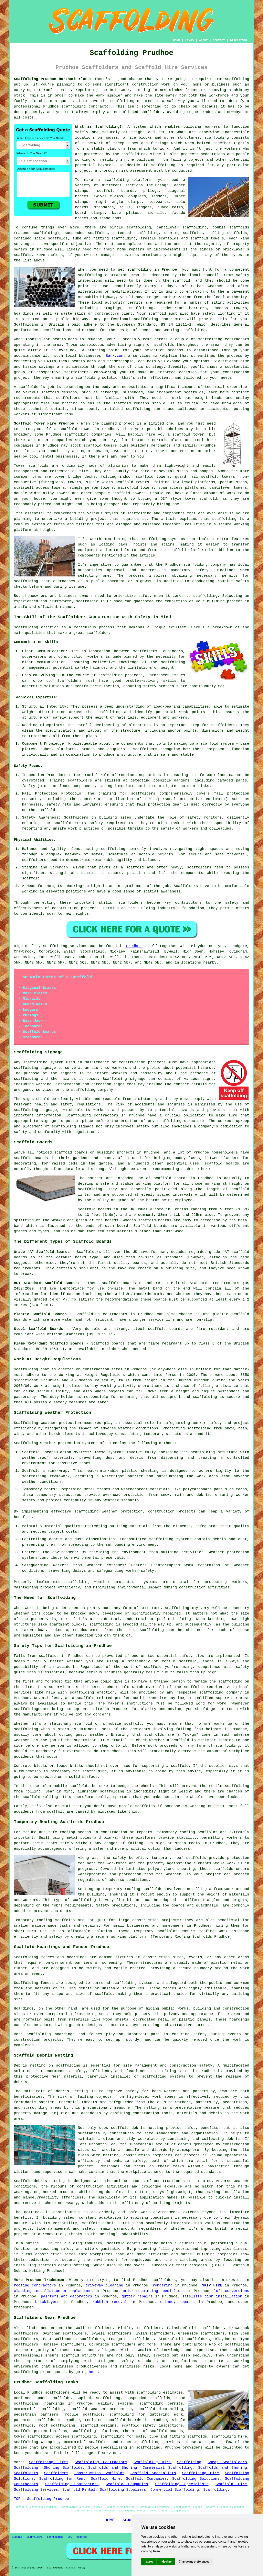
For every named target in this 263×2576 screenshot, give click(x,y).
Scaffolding (189, 2462)
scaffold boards (116, 191)
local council (204, 275)
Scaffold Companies (146, 2479)
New (70, 2537)
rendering (162, 2285)
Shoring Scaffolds (63, 2468)
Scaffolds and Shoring (112, 2468)
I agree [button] (149, 2561)
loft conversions (231, 2291)
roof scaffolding (57, 2425)
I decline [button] (166, 2561)
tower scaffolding (32, 2436)
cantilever (168, 227)
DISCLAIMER (238, 40)
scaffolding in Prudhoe (152, 270)
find (30, 2328)
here (93, 2372)
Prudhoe (134, 946)
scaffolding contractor (102, 275)
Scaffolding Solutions (195, 2479)
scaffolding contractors (223, 339)
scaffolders (76, 372)
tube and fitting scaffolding (104, 238)
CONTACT (219, 40)
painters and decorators (66, 2296)
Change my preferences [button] (194, 2561)
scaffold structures (82, 2355)
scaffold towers (100, 445)
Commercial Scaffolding (167, 2468)
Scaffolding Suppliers (123, 2490)
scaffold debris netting (137, 2128)
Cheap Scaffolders (227, 2462)
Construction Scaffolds (99, 2473)
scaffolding (237, 79)
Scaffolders (26, 2473)
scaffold (90, 2223)
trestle (148, 238)
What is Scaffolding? (98, 127)
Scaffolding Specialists (182, 2484)
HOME (176, 40)
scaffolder (97, 633)
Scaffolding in (30, 325)
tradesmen (24, 2307)
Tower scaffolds (31, 466)
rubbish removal (110, 2302)
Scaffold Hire (105, 2479)
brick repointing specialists (154, 2291)
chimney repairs (177, 2302)
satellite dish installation (212, 2296)
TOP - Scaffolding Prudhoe (41, 2499)
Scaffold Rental (78, 2490)
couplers (137, 196)
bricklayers (47, 2302)
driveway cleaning (104, 2285)
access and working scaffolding (172, 330)
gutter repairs (137, 2296)
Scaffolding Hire (152, 2462)
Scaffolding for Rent (62, 2479)
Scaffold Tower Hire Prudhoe (44, 423)
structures (151, 1963)
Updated (81, 2537)
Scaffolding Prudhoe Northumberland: (53, 79)
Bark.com (114, 356)
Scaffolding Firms (48, 2462)
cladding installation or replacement (54, 2291)
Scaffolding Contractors (101, 2462)
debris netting (142, 2243)
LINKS (189, 40)
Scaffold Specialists (153, 2473)
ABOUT (203, 40)
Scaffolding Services (36, 2490)
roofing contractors (35, 2285)
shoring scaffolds (183, 233)
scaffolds (207, 1832)
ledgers (144, 207)
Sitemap (17, 2537)
